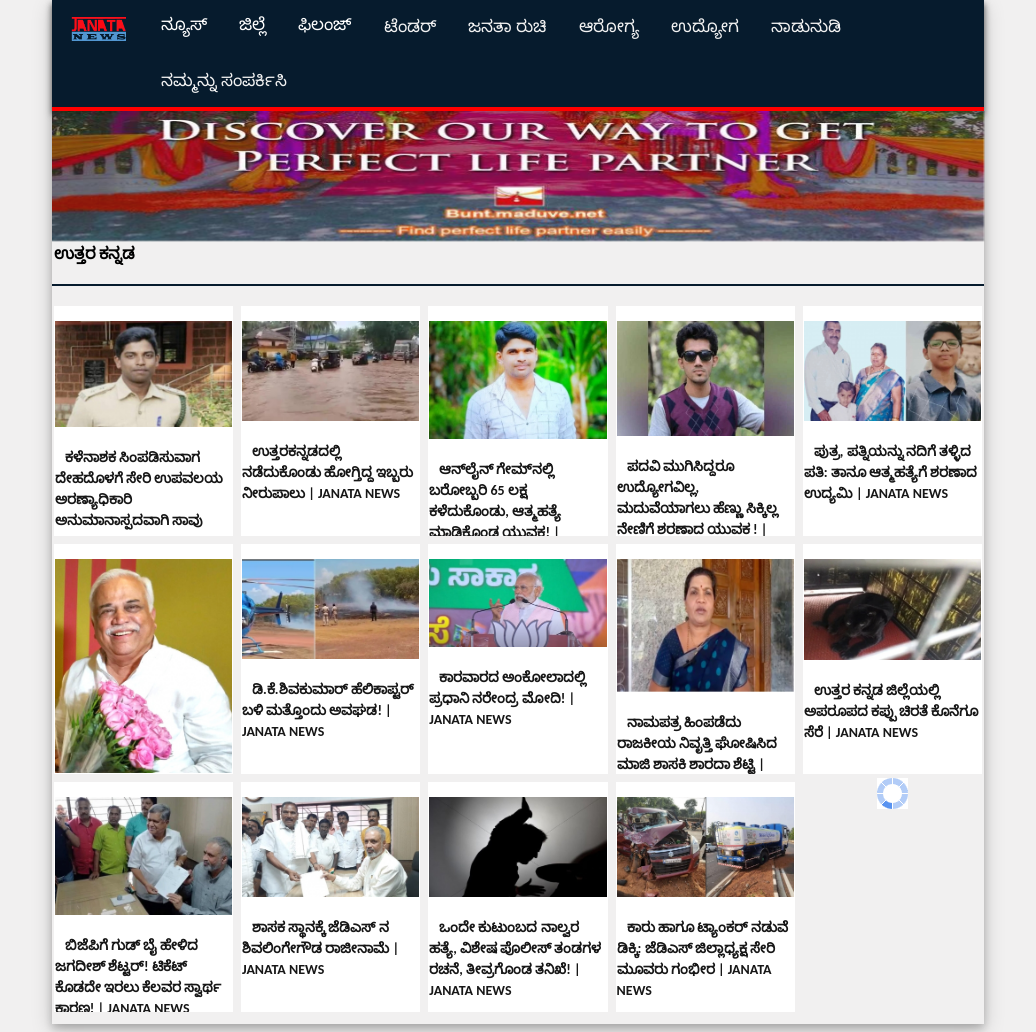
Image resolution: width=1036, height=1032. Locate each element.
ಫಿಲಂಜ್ (325, 24)
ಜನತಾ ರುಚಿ (507, 26)
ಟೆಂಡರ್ (410, 26)
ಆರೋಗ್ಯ (609, 26)
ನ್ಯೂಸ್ (184, 24)
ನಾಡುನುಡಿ (806, 26)
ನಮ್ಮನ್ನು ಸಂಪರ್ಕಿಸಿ (224, 80)
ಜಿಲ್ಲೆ (252, 24)
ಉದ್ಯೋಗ (705, 26)
